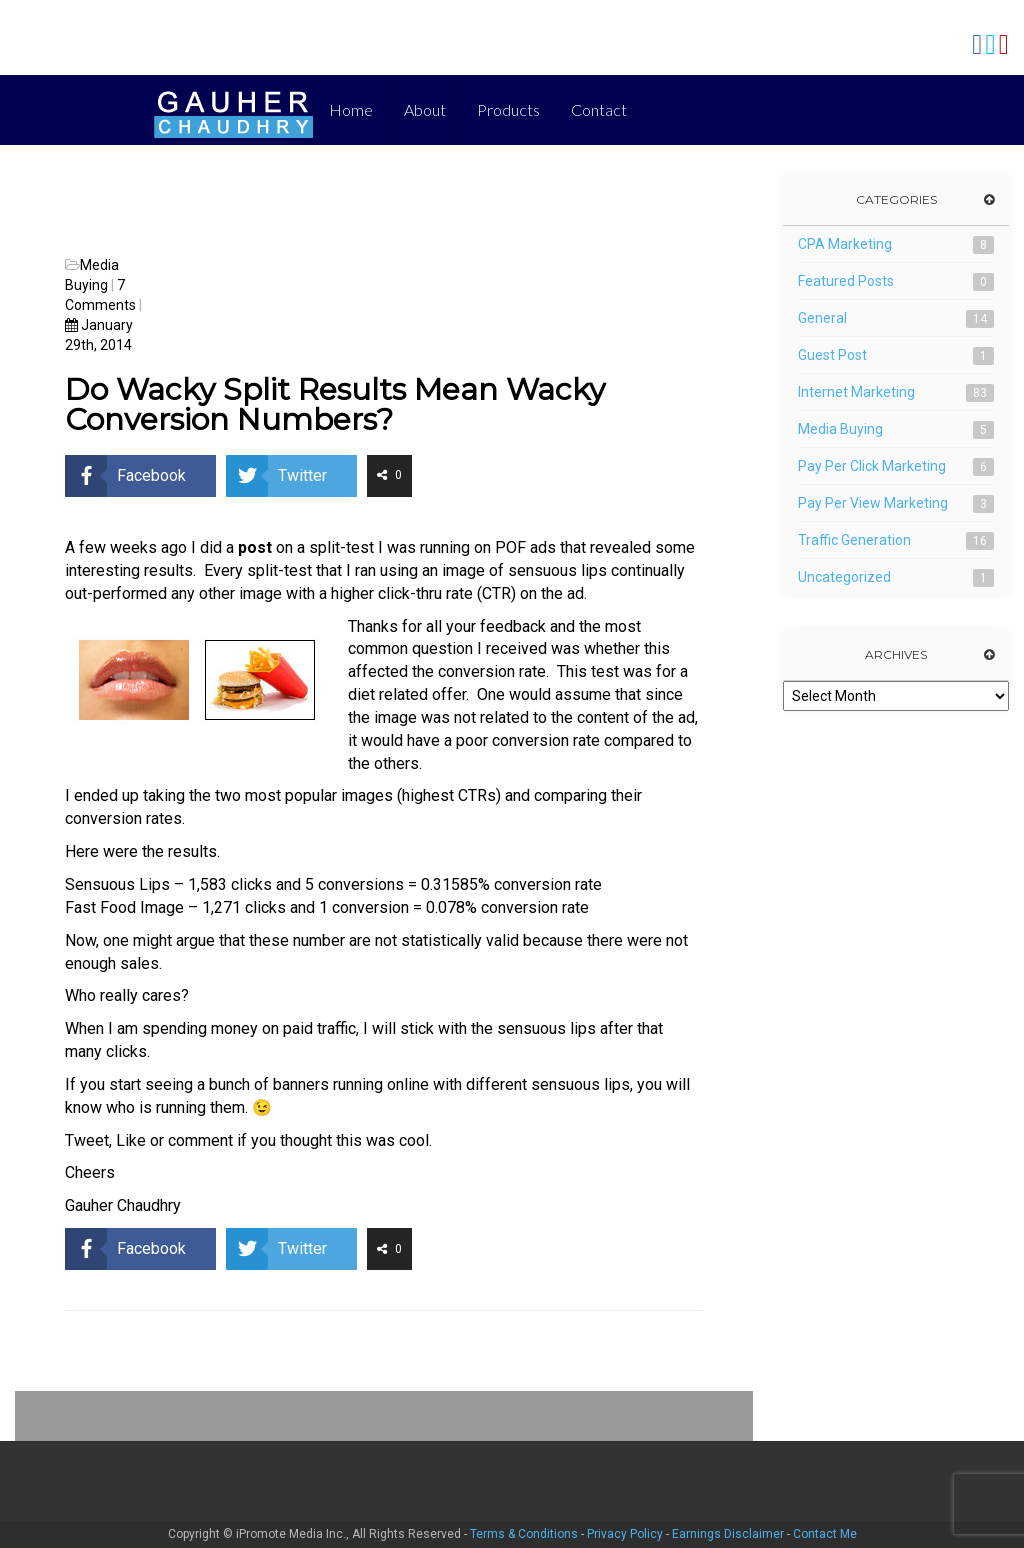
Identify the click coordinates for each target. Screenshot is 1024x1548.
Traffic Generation (854, 540)
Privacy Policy (625, 1534)
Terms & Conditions (524, 1534)
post (255, 547)
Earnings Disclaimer (728, 1534)
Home (351, 109)
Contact (599, 109)
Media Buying (840, 429)
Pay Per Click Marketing (872, 466)
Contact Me (825, 1534)
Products (508, 109)
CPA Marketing (845, 244)
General (822, 318)
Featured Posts (846, 281)
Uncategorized (844, 577)
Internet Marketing (856, 392)
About (425, 109)
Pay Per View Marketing (873, 503)
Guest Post (832, 355)
